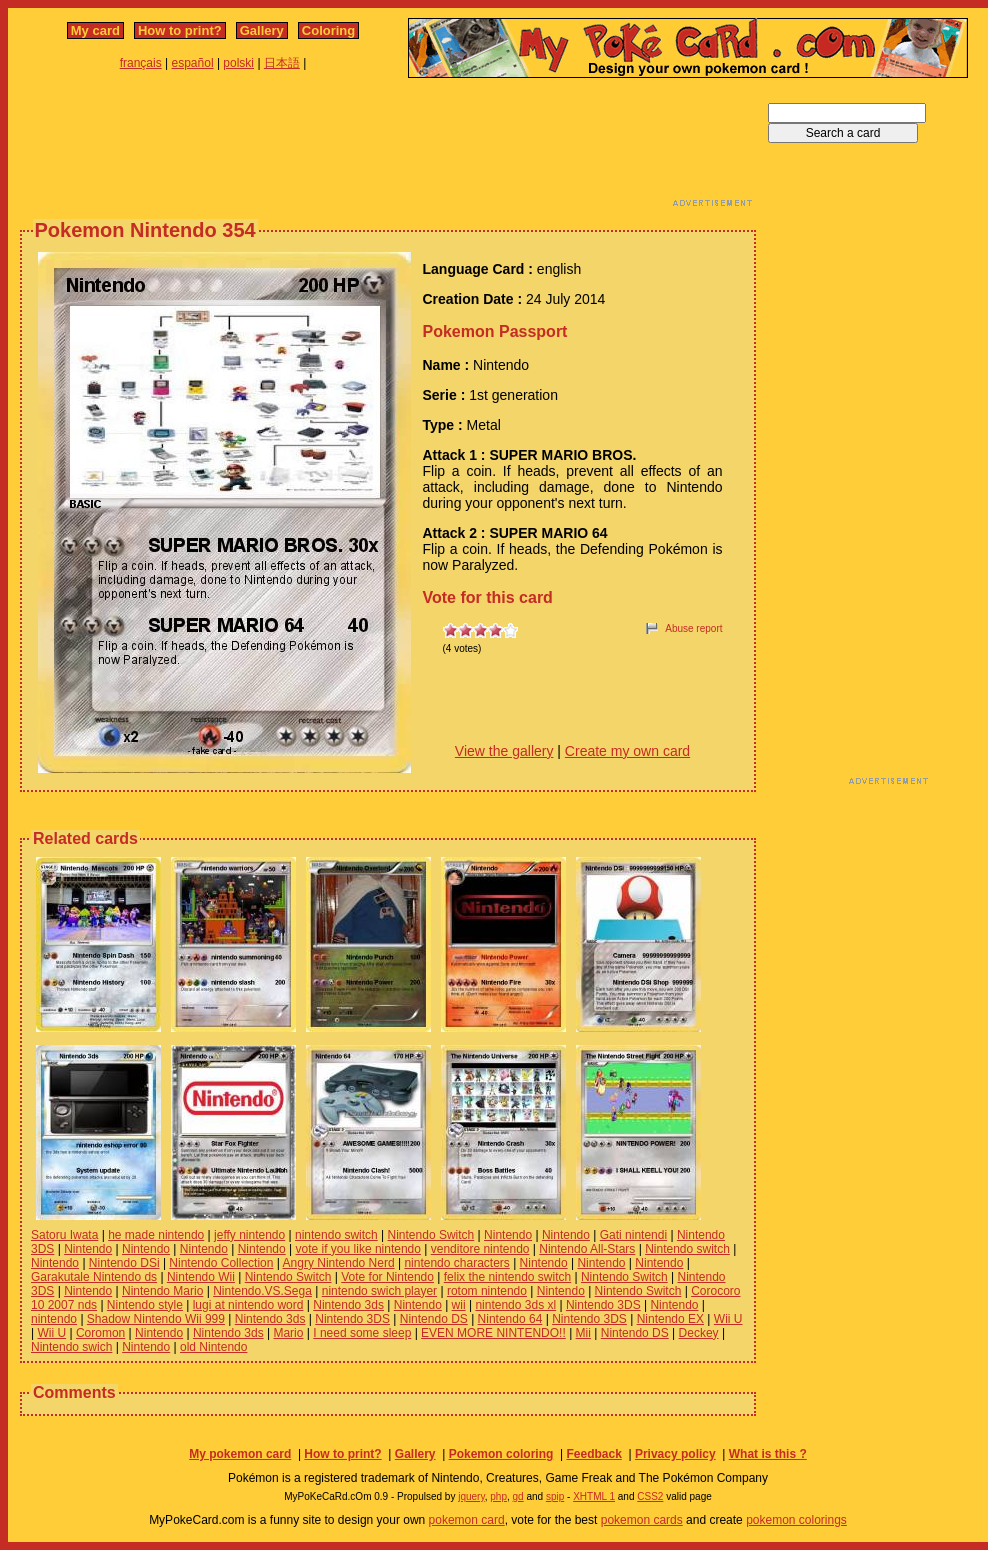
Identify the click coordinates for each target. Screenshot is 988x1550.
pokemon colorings (796, 1520)
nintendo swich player (379, 1291)
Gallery (262, 30)
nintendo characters (456, 1263)
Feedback (593, 1454)
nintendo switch (336, 1235)
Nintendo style (145, 1305)
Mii (583, 1333)
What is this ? (768, 1454)
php (498, 1496)
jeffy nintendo (249, 1235)
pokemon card (467, 1520)
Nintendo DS (434, 1319)
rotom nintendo (487, 1291)
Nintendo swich (71, 1347)
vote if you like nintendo (358, 1249)
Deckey (699, 1333)
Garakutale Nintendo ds (94, 1277)
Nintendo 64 (510, 1319)
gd (518, 1496)
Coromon (100, 1333)
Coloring (328, 30)
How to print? (180, 30)
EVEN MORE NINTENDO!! (493, 1333)
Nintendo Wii (201, 1277)
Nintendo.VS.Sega (262, 1291)
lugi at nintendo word (248, 1305)
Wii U (728, 1319)
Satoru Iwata (64, 1235)
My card (95, 30)
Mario (288, 1333)
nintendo (54, 1319)
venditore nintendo (480, 1249)
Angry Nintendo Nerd (339, 1263)
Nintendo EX (670, 1319)
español (193, 63)
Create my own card (627, 751)
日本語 (282, 63)
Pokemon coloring (501, 1454)
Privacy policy (675, 1454)
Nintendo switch (687, 1249)
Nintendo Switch (431, 1235)
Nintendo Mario (162, 1291)
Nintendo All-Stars (587, 1249)
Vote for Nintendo (387, 1277)
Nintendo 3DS (603, 1305)
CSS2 (650, 1496)
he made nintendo (156, 1235)
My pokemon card (240, 1454)
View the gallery (504, 751)
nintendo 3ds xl (515, 1305)
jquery (471, 1496)
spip (555, 1496)
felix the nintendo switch (507, 1277)
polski (238, 63)
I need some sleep (362, 1333)
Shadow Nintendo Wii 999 (156, 1319)
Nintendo (508, 1235)
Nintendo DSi (124, 1263)
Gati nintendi (633, 1235)
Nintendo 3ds (348, 1305)
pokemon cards (642, 1520)
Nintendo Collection (221, 1263)
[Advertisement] (388, 148)
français (141, 63)
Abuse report (693, 628)
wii (459, 1305)
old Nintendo (213, 1347)
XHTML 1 (594, 1496)
